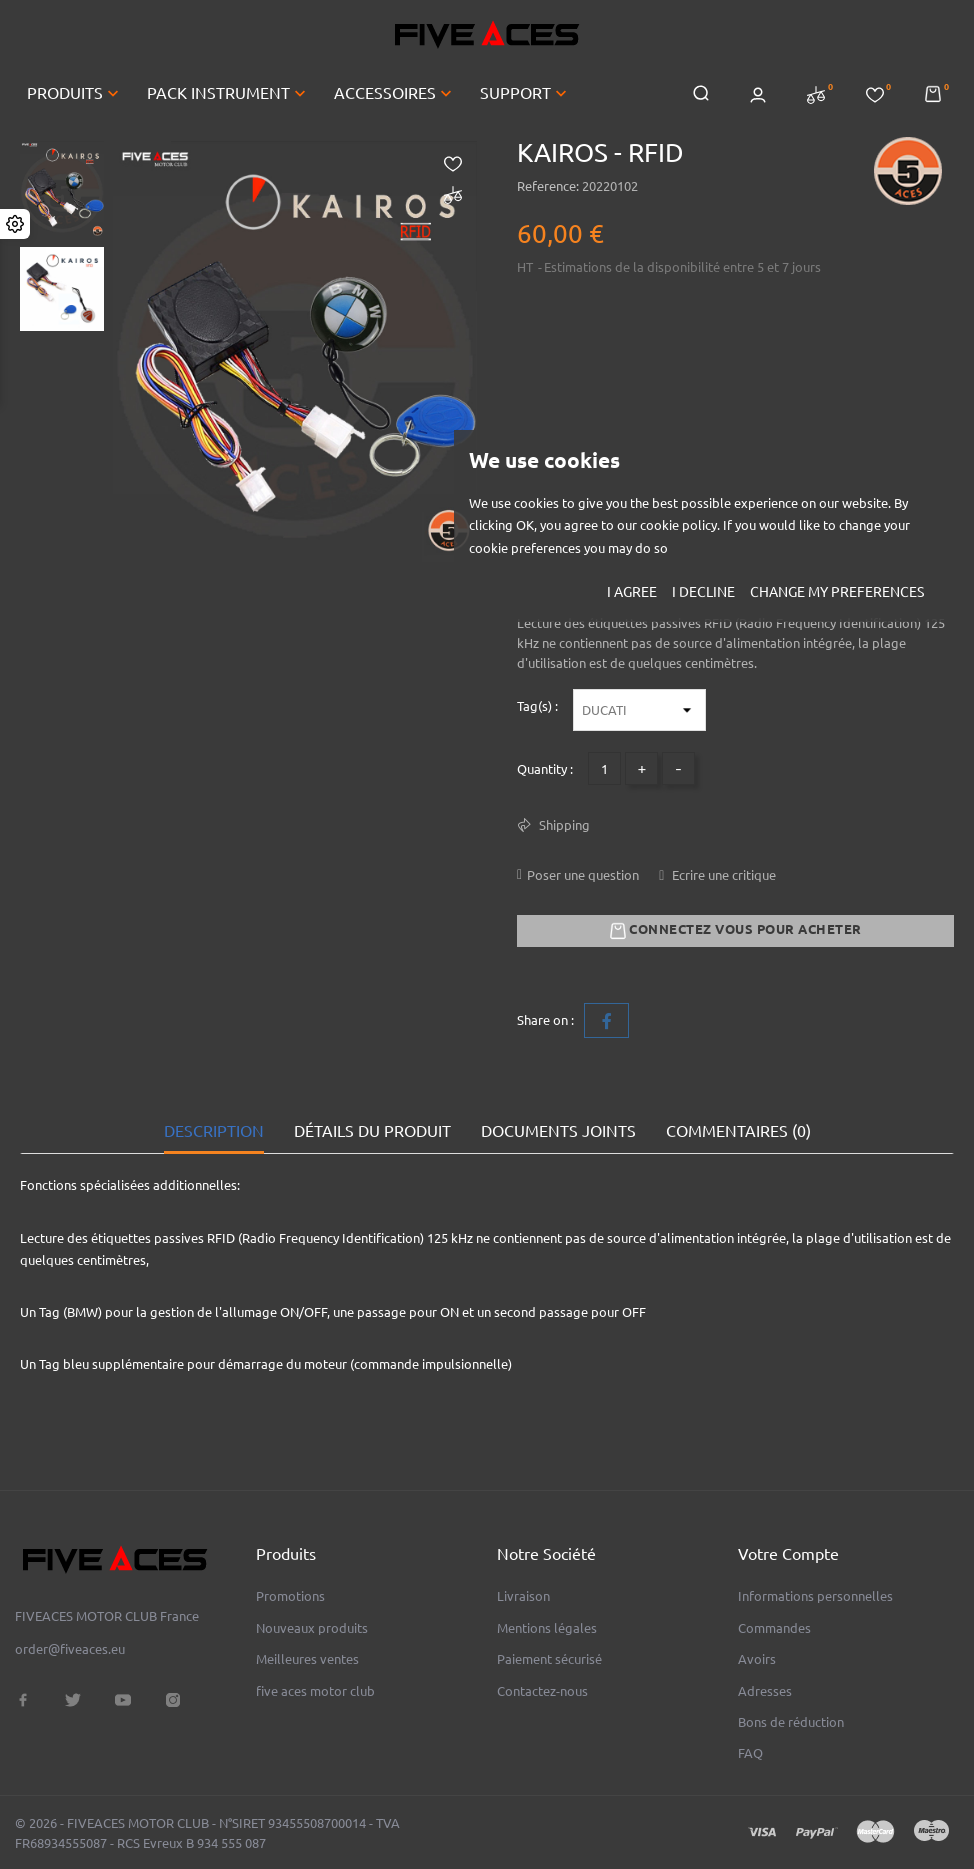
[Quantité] (604, 768)
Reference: (548, 186)
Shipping (563, 825)
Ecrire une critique (722, 875)
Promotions (290, 1596)
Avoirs (757, 1659)
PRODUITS (75, 93)
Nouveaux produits (312, 1628)
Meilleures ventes (307, 1659)
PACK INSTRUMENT (228, 93)
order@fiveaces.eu (70, 1649)
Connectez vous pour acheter (736, 931)
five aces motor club (315, 1691)
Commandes (774, 1628)
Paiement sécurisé (549, 1659)
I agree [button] (632, 592)
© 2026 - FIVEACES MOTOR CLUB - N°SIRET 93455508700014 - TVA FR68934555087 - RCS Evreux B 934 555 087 (207, 1833)
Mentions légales (547, 1628)
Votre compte (788, 1554)
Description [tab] (214, 1131)
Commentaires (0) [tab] (738, 1131)
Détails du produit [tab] (372, 1131)
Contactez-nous (542, 1691)
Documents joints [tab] (558, 1131)
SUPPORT (525, 93)
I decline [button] (703, 592)
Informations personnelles (815, 1596)
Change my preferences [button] (837, 592)
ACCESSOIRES (395, 93)
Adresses (765, 1691)
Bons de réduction (791, 1722)
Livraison (523, 1596)
